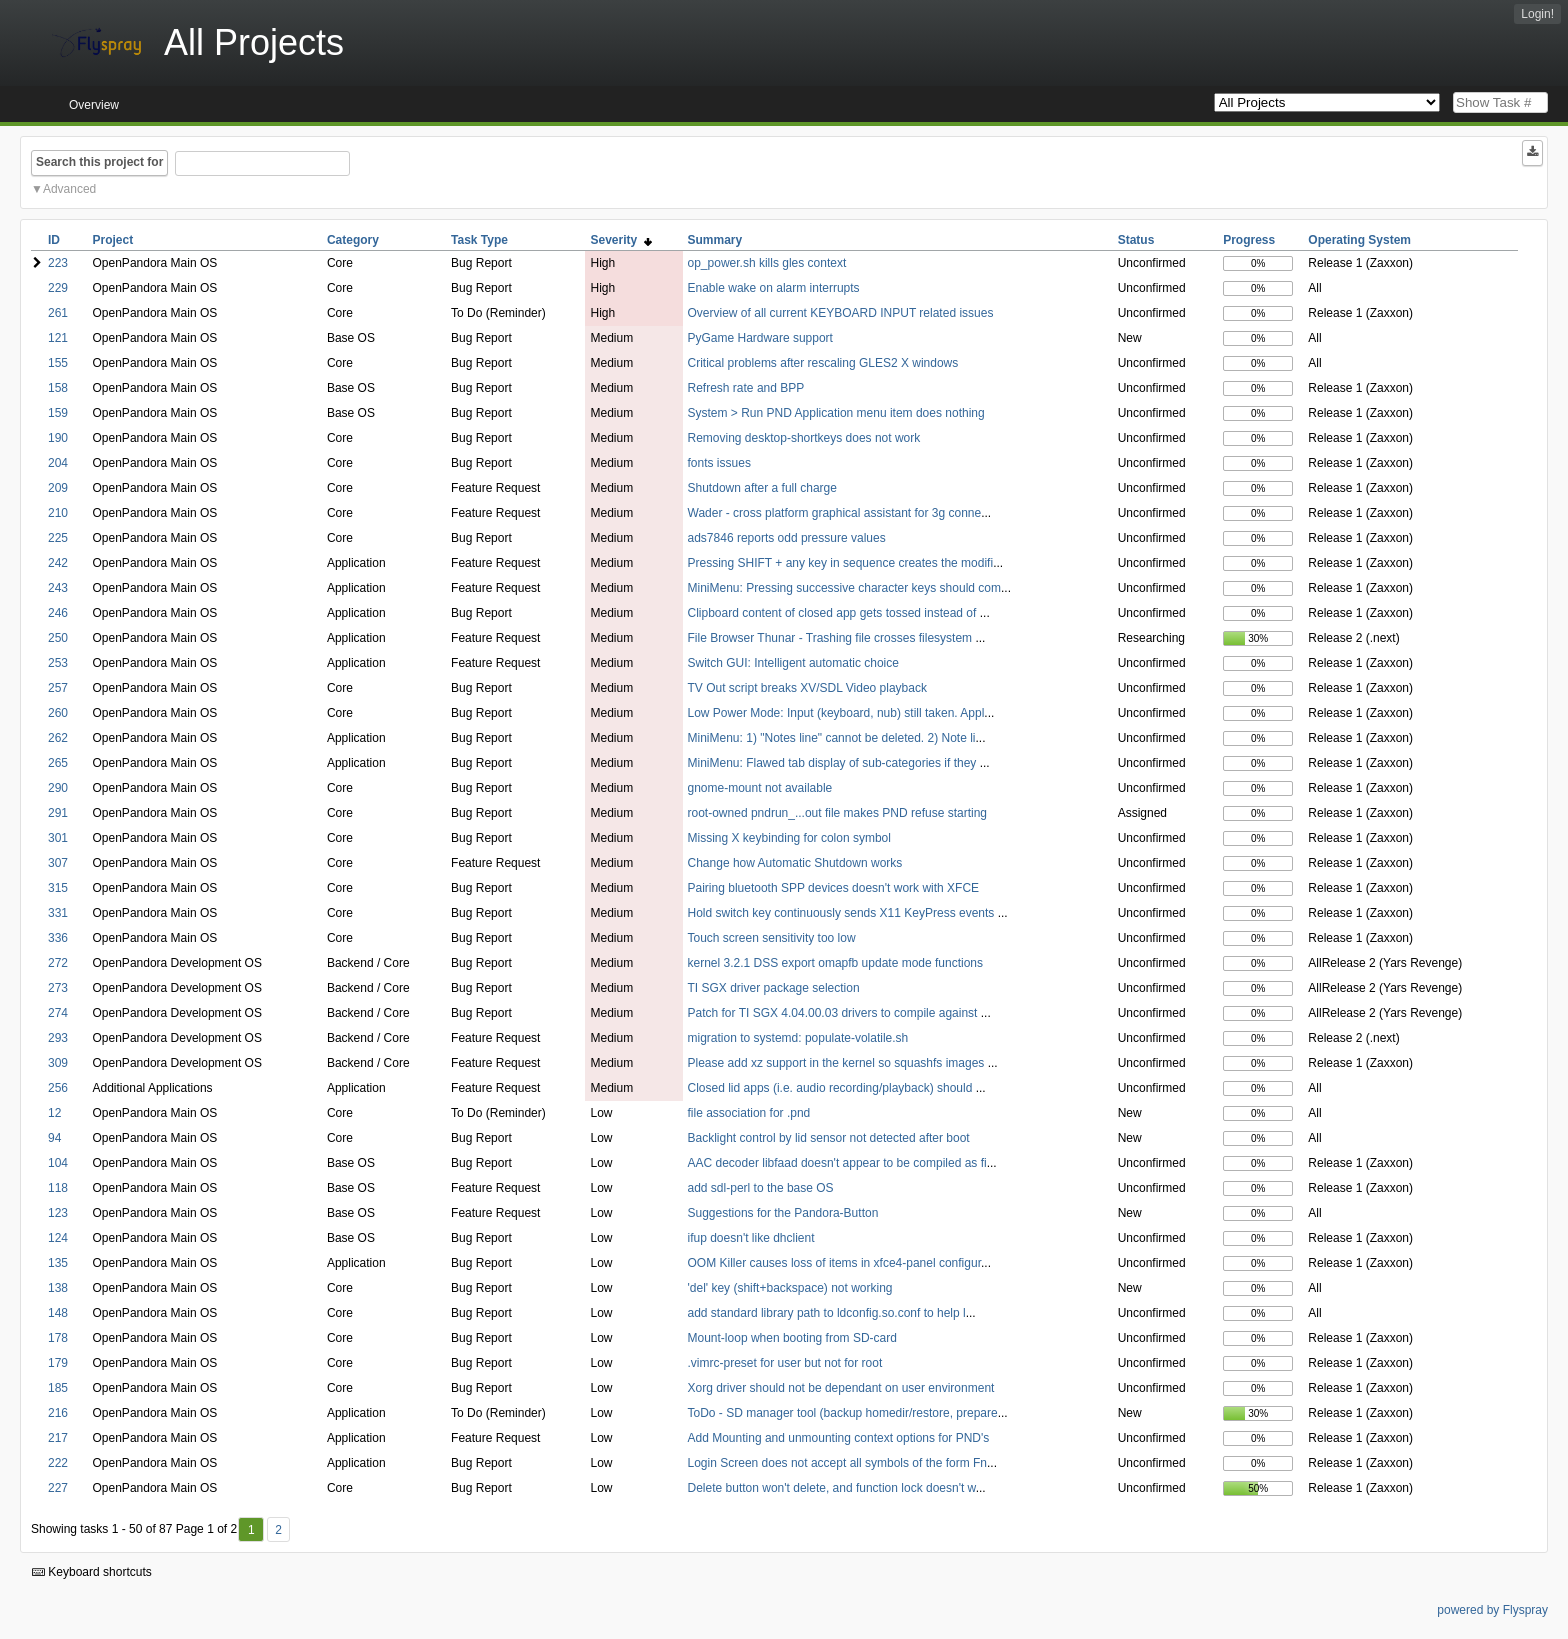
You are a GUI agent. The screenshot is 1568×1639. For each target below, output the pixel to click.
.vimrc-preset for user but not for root (785, 1363)
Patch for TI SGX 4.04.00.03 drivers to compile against (834, 1013)
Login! (1537, 14)
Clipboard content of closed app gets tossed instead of (834, 613)
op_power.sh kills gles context (767, 263)
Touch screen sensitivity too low (772, 938)
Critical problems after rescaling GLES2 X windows (823, 363)
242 (58, 563)
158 (58, 388)
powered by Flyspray (1492, 1610)
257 (58, 688)
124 (58, 1238)
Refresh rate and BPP (746, 388)
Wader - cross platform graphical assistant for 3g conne (835, 513)
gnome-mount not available (760, 788)
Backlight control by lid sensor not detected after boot (829, 1138)
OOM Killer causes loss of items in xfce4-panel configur (834, 1263)
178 (58, 1338)
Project (113, 240)
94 (54, 1138)
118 (58, 1188)
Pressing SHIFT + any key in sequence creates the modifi (841, 563)
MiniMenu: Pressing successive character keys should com (844, 588)
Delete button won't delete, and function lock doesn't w (832, 1488)
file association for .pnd (749, 1113)
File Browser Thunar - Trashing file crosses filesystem (832, 638)
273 (58, 988)
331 (58, 913)
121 (58, 338)
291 (58, 813)
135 (58, 1263)
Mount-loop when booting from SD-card (792, 1338)
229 (58, 288)
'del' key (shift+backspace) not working (790, 1288)
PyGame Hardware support (760, 338)
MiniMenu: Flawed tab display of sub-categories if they (834, 763)
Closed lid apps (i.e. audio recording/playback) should (832, 1088)
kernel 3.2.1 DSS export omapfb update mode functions (836, 963)
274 (58, 1013)
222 (58, 1463)
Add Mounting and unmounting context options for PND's (839, 1438)
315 (58, 888)
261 (58, 313)
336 (58, 938)
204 (58, 463)
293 (58, 1038)
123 (58, 1213)
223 (58, 263)
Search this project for (99, 162)
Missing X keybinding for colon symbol (789, 838)
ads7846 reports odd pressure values (787, 538)
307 (58, 863)
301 (58, 838)
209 (58, 488)
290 (58, 788)
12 (54, 1113)
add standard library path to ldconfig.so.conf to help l (827, 1313)
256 (58, 1088)
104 (58, 1163)
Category (353, 240)
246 (58, 613)
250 (58, 638)
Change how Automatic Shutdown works (795, 863)
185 (58, 1388)
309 (58, 1063)
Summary (715, 240)
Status (1136, 240)
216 (58, 1413)
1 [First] (251, 1530)
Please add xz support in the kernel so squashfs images (838, 1063)
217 (58, 1438)
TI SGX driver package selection (774, 988)
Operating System (1359, 240)
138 (58, 1288)
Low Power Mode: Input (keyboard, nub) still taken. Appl (836, 713)
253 (58, 663)
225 (58, 538)
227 (58, 1488)
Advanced (69, 189)
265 (58, 763)
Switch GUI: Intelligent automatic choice (793, 663)
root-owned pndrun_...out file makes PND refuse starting (837, 813)
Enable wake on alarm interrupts (774, 288)
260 (58, 713)
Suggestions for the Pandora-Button (783, 1213)
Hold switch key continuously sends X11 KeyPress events (843, 913)
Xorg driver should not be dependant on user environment (841, 1388)
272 (58, 963)
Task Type (479, 240)
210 (58, 513)
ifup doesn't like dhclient (751, 1238)
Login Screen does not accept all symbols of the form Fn (838, 1463)
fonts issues (719, 463)
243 (58, 588)
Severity (620, 240)
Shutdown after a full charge (762, 488)
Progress (1249, 240)
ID (54, 240)
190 (58, 438)
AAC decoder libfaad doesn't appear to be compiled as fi (837, 1163)
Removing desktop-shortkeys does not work (804, 438)
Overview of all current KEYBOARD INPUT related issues (841, 313)
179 (58, 1363)
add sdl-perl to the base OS (761, 1188)
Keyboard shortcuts (92, 1572)
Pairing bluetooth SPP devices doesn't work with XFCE (834, 888)
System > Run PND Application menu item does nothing (836, 413)
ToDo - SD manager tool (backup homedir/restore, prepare (843, 1413)
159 (58, 413)
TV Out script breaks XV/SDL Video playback (807, 688)
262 (58, 738)
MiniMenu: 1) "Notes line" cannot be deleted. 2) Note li (832, 738)
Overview (94, 105)
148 (58, 1313)
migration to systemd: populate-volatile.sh (798, 1038)
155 (58, 363)
